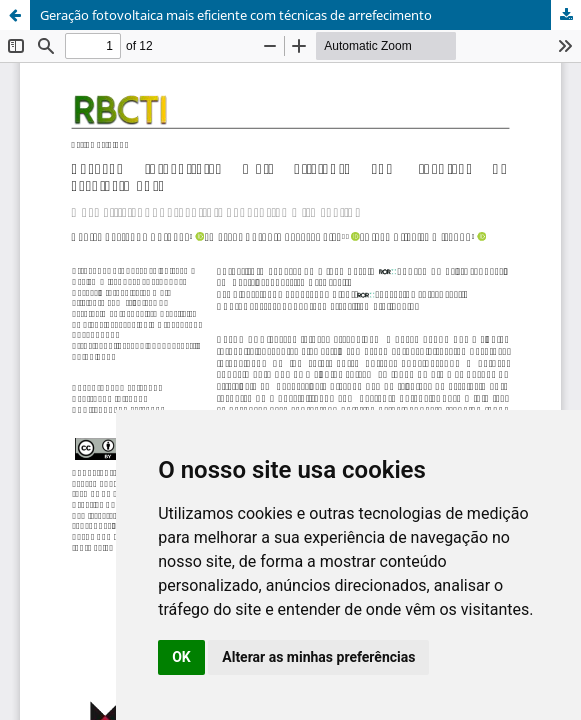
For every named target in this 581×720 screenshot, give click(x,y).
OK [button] (181, 657)
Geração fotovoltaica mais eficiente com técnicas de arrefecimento (236, 15)
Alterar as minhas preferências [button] (318, 657)
